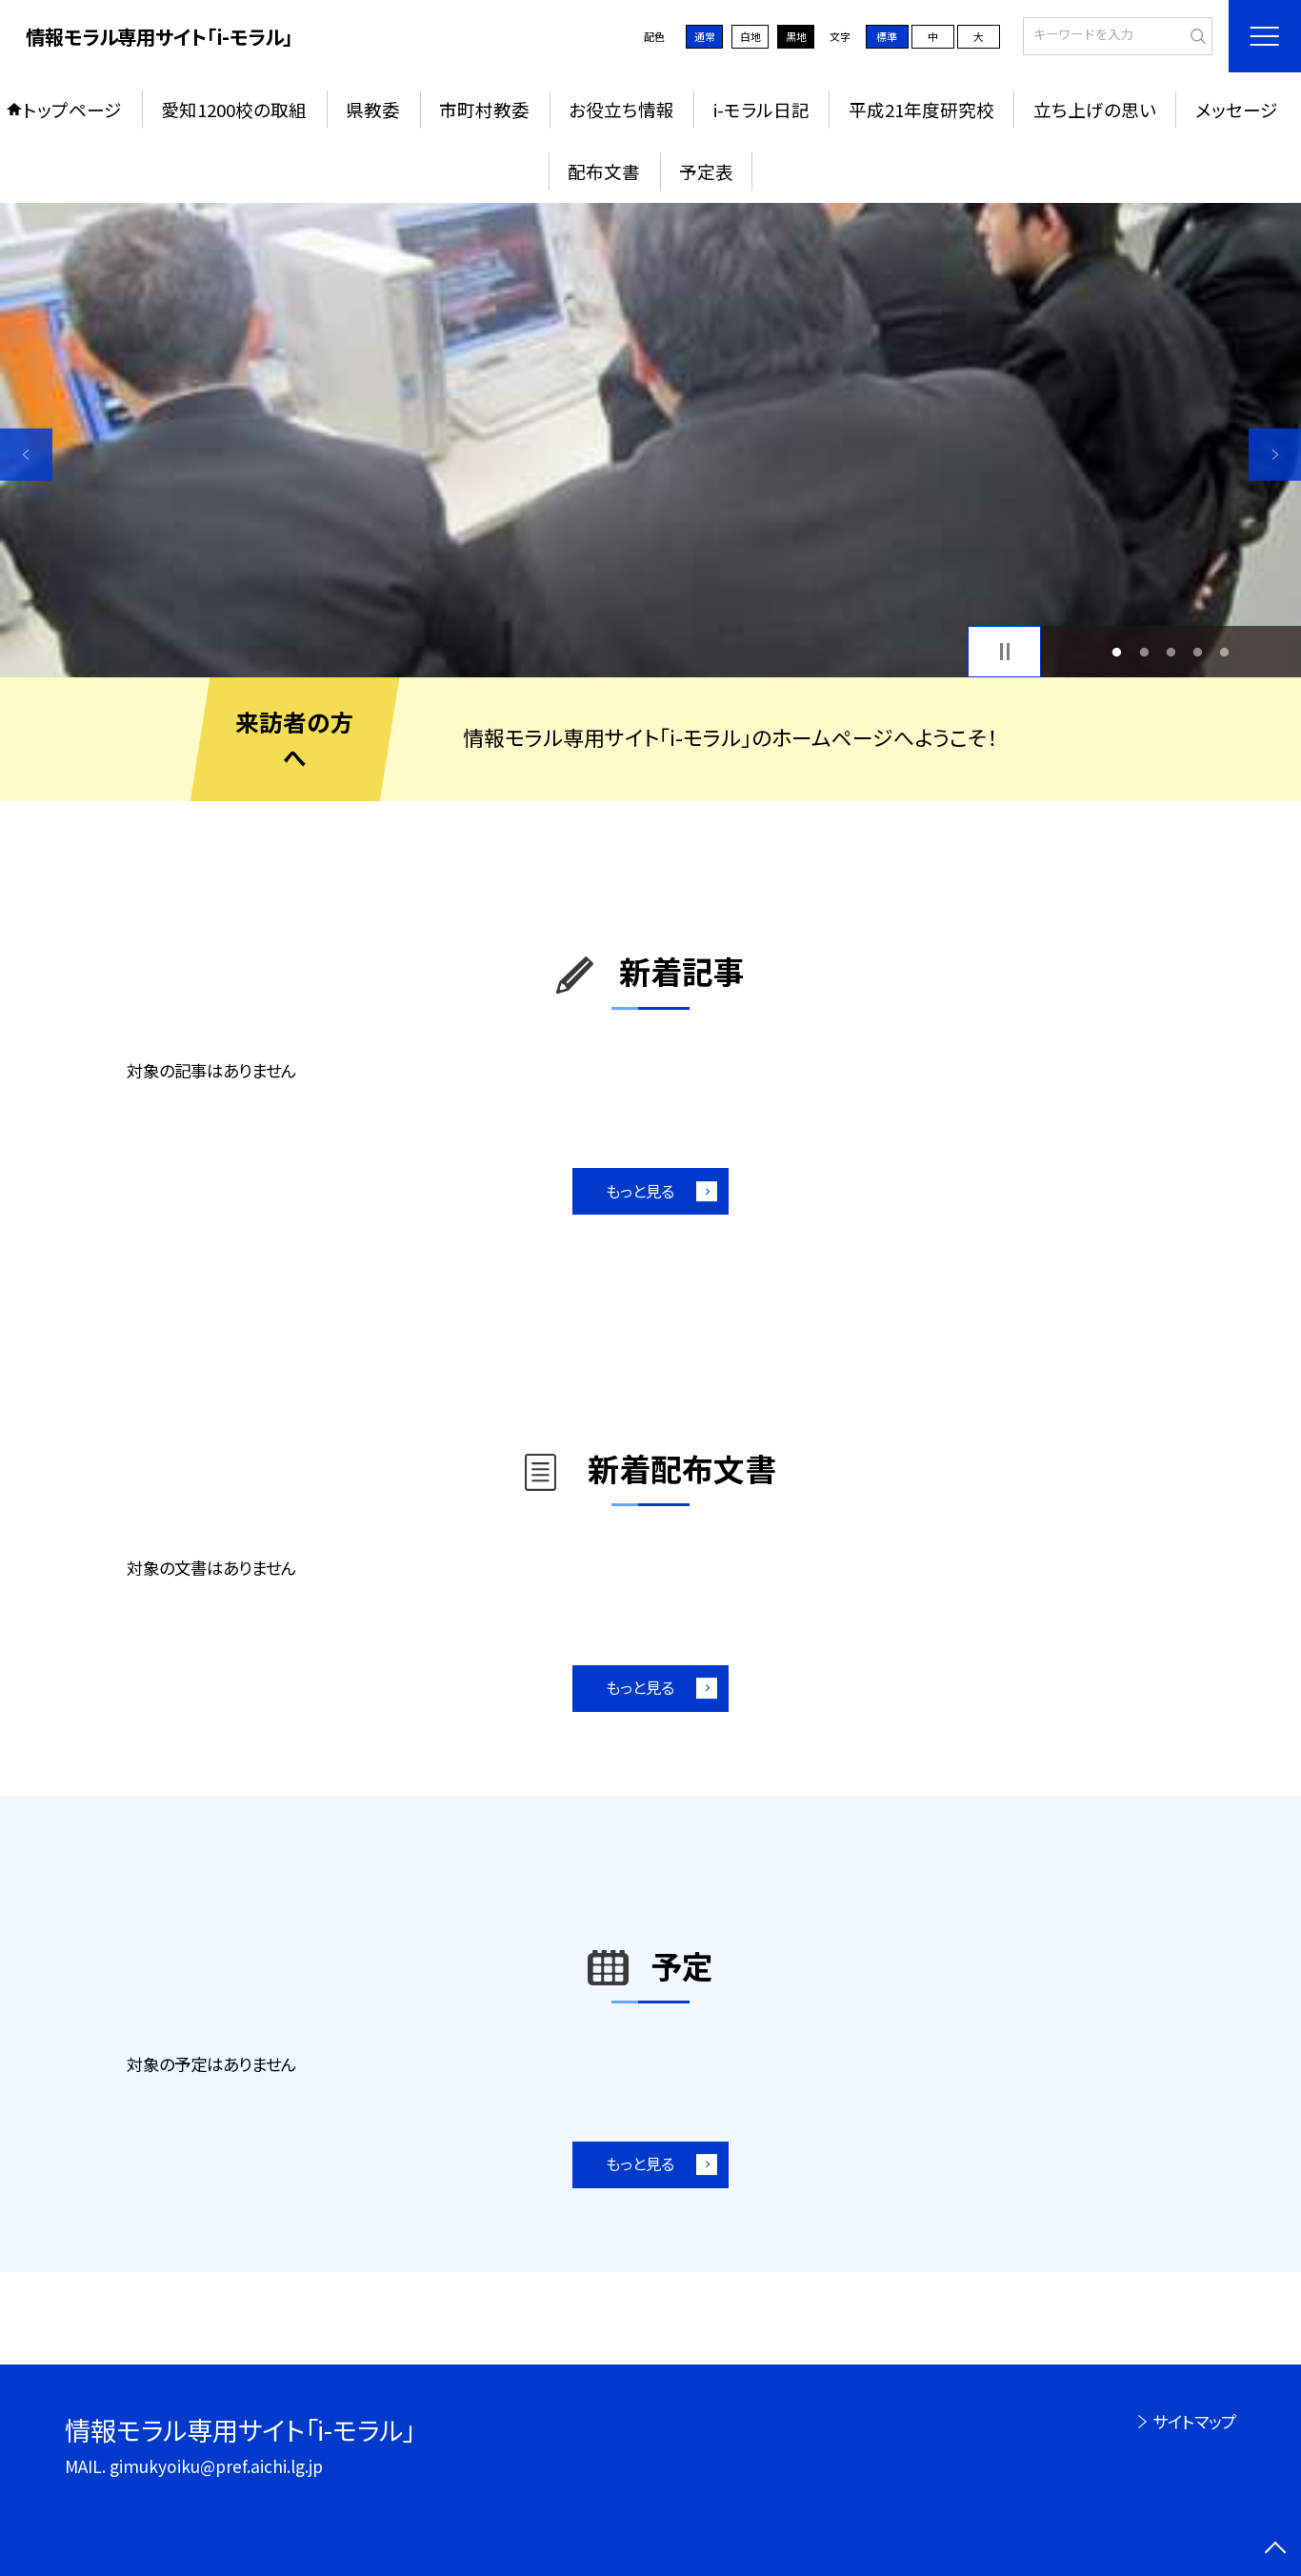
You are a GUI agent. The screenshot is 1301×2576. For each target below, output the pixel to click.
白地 (750, 36)
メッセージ (1236, 109)
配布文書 (604, 171)
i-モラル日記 (761, 109)
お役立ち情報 (621, 109)
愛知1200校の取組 (234, 109)
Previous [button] (26, 455)
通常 (704, 36)
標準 (886, 36)
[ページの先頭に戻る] (1275, 2550)
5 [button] (1225, 651)
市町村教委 (484, 109)
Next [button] (1275, 455)
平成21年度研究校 (921, 109)
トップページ (72, 109)
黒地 (796, 36)
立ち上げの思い (1094, 109)
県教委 (373, 109)
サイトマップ (1194, 2421)
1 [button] (1117, 651)
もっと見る (640, 1190)
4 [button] (1198, 651)
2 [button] (1144, 651)
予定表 (706, 171)
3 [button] (1170, 651)
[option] (650, 440)
